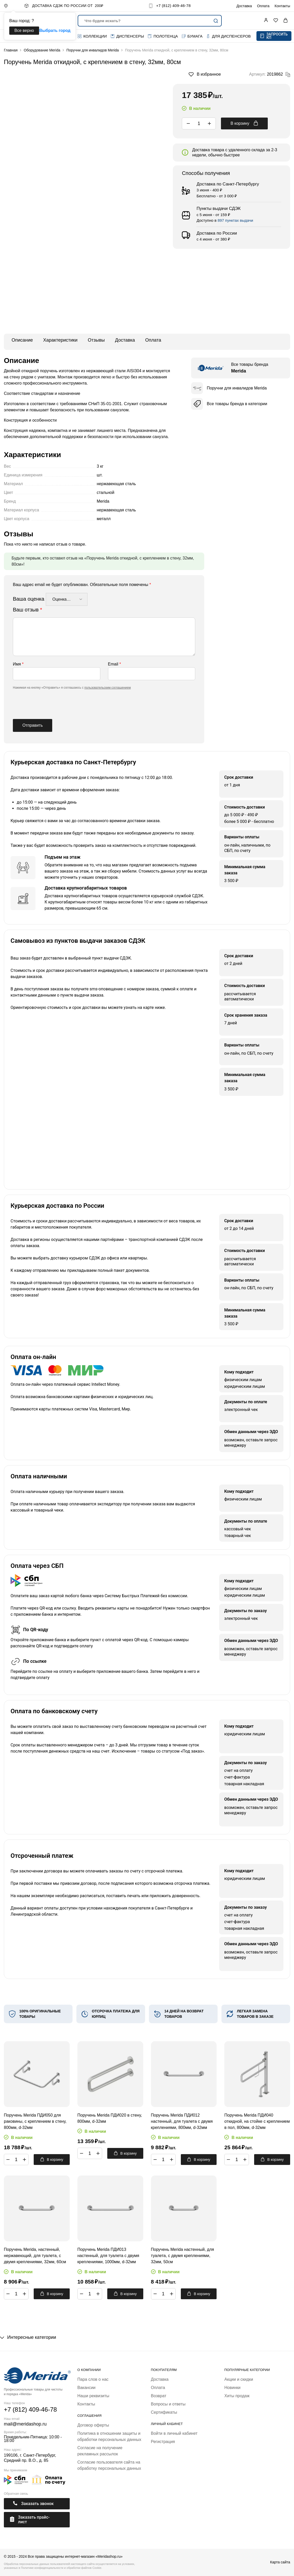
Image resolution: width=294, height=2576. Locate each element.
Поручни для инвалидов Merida (92, 50)
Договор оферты (93, 2425)
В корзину (244, 123)
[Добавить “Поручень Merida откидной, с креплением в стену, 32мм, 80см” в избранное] (205, 74)
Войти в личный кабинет (174, 2433)
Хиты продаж (237, 2396)
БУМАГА (192, 36)
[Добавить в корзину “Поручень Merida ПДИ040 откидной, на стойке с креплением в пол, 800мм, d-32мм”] (272, 2159)
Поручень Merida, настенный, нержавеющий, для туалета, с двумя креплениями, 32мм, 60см (35, 2255)
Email (114, 664)
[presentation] (48, 703)
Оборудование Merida (42, 50)
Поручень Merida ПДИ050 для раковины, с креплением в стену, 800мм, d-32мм (35, 2121)
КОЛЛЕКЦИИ (92, 36)
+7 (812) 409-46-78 (173, 5)
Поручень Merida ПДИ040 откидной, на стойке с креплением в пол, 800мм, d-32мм (257, 2121)
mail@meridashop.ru (25, 2424)
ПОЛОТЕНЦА (163, 36)
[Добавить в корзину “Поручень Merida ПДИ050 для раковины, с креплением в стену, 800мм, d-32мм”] (52, 2159)
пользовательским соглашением (107, 687)
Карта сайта (280, 2562)
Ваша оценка (29, 599)
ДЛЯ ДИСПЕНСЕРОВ (228, 36)
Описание (22, 340)
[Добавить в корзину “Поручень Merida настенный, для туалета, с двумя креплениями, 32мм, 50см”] (199, 2293)
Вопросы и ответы (168, 2404)
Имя (18, 664)
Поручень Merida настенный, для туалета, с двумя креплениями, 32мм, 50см (182, 2255)
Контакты (282, 6)
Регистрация (163, 2441)
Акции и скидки (238, 2379)
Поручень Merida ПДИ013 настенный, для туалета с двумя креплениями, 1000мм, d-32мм (108, 2255)
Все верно (24, 30)
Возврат (158, 2396)
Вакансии (86, 2387)
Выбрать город (54, 30)
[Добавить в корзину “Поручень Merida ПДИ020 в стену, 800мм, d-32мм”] (125, 2153)
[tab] (22, 340)
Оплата (263, 6)
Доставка (244, 6)
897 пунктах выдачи (235, 220)
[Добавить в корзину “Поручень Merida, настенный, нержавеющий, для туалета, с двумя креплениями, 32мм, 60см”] (52, 2293)
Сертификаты (164, 2412)
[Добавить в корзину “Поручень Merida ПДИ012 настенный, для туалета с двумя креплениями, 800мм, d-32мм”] (199, 2159)
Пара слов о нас (93, 2379)
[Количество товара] (198, 123)
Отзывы (96, 340)
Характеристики (60, 340)
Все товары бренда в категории (237, 404)
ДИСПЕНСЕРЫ (127, 36)
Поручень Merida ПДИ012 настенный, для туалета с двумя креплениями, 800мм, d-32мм (182, 2121)
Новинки (232, 2387)
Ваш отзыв (27, 609)
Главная (10, 50)
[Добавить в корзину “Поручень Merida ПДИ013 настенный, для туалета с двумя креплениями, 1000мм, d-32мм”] (125, 2293)
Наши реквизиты (93, 2396)
